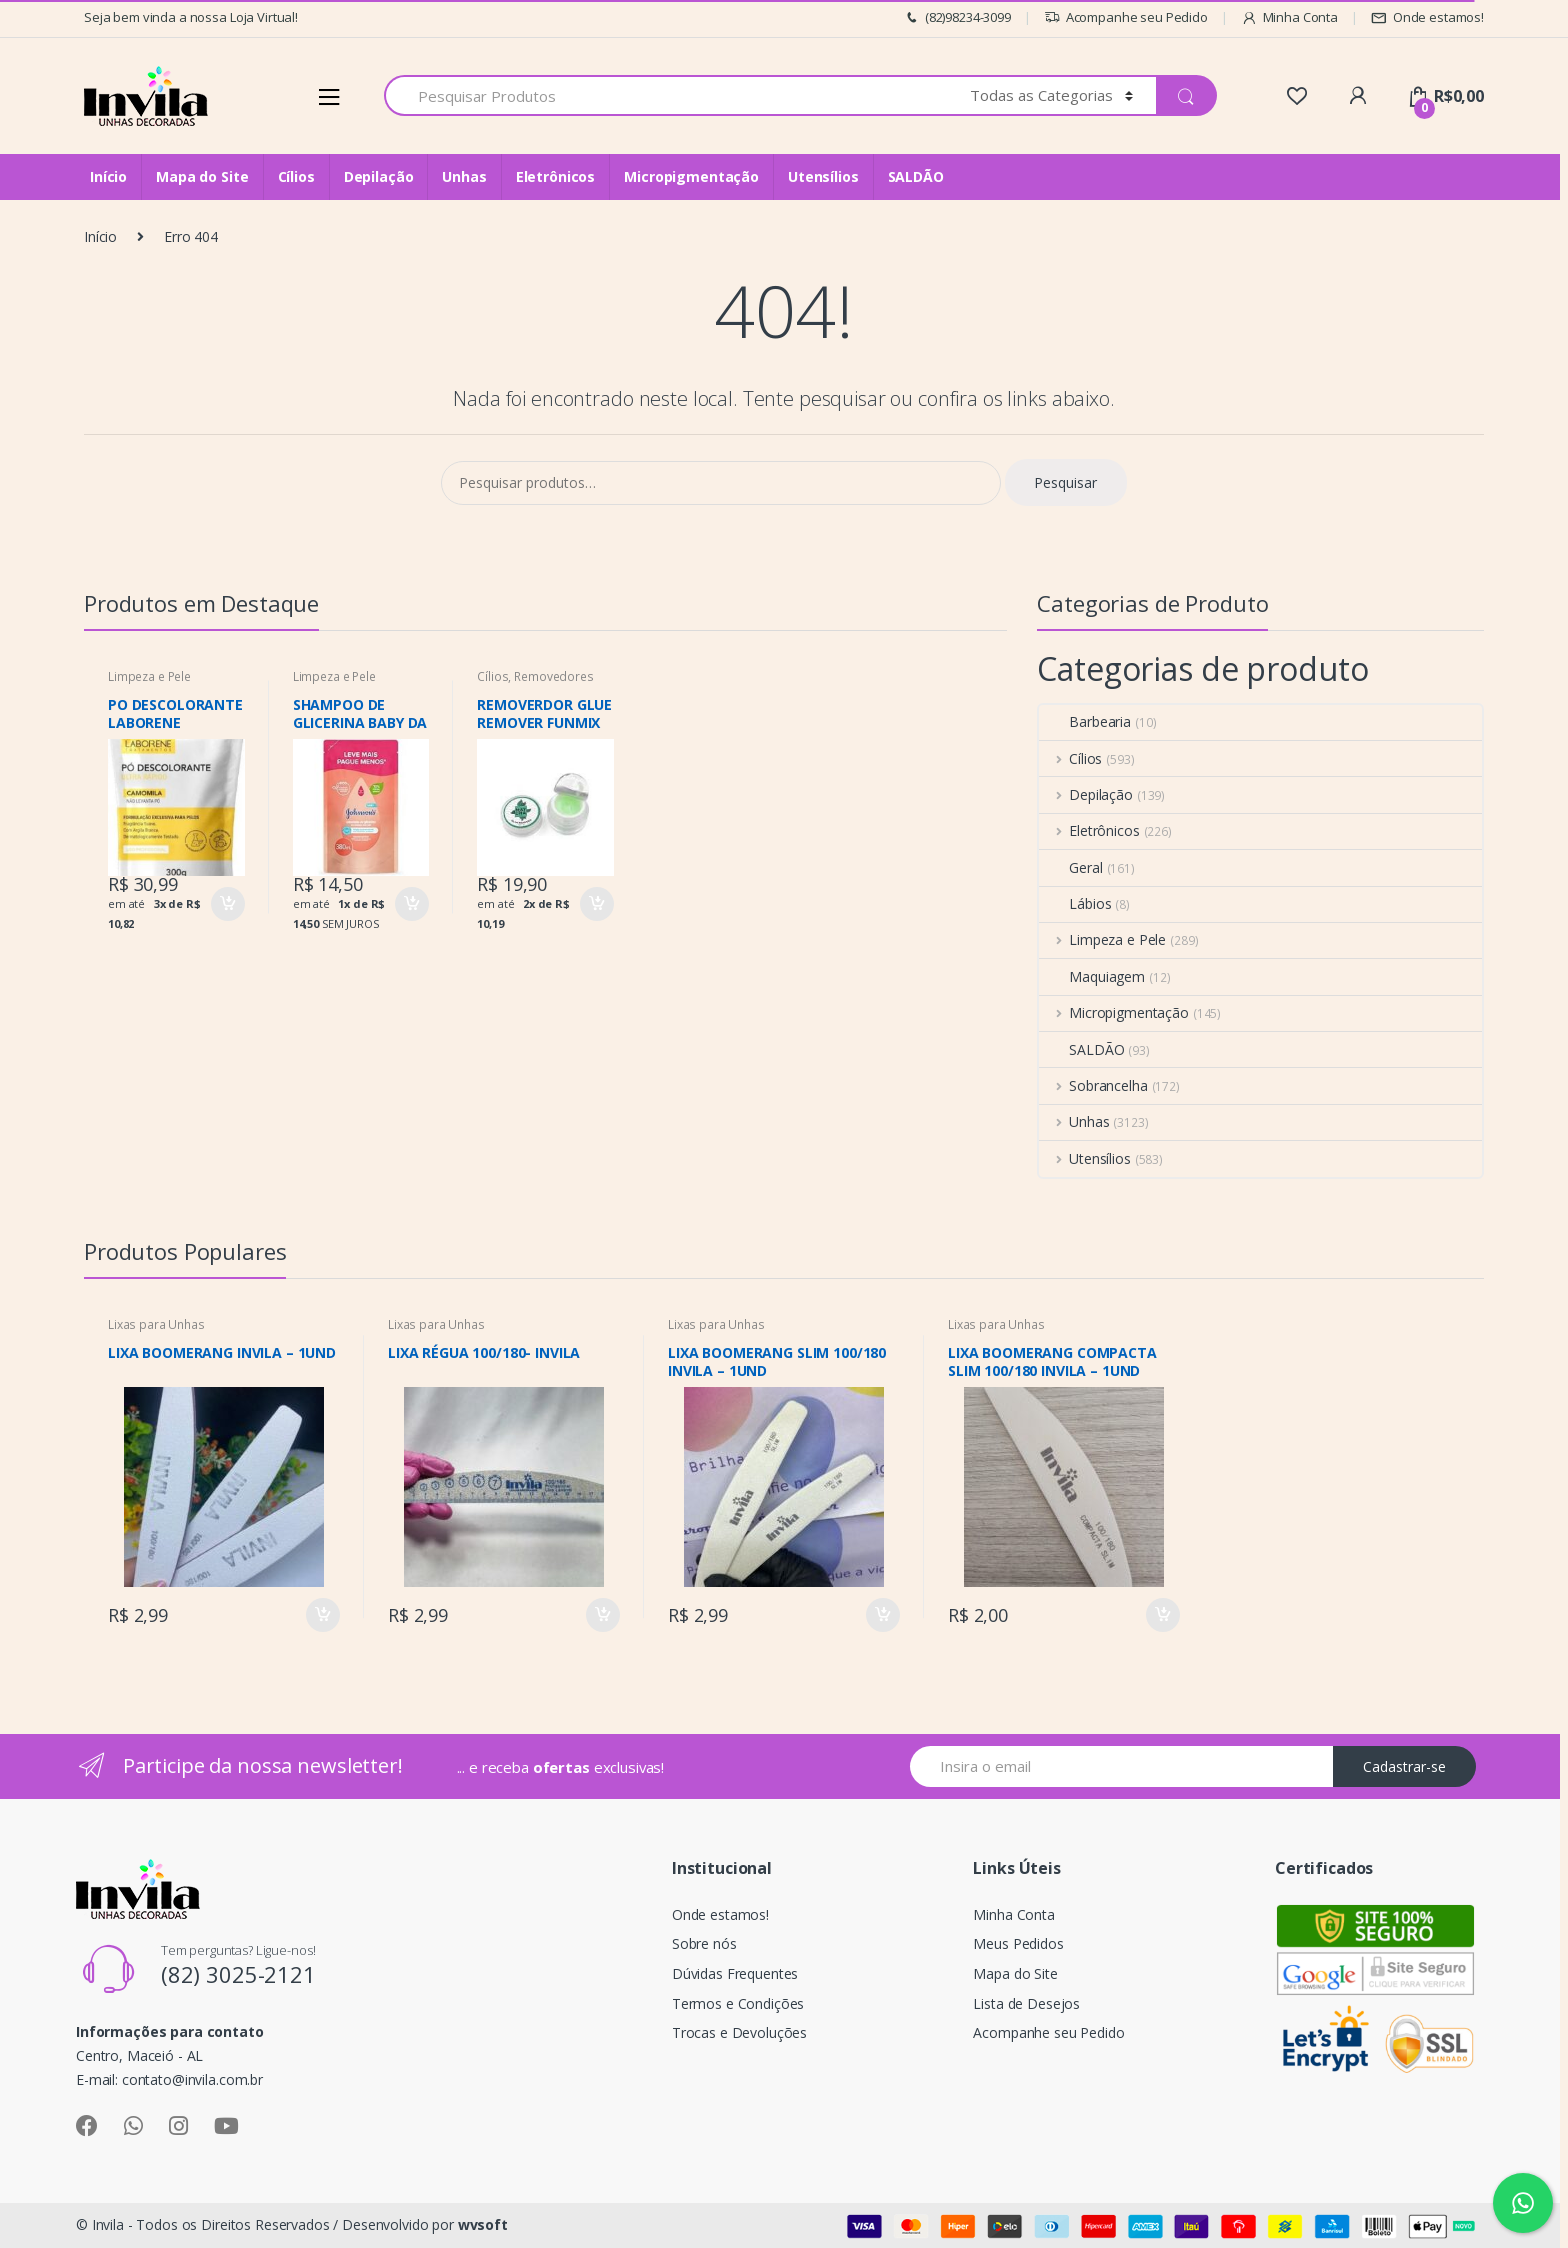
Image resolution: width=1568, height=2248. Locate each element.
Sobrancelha (1093, 1085)
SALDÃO (916, 176)
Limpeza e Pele (149, 676)
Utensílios (823, 176)
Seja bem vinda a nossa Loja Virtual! (191, 17)
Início (108, 176)
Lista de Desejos (1026, 2003)
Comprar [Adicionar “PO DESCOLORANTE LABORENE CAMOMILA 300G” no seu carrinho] (227, 904)
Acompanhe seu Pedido (1126, 17)
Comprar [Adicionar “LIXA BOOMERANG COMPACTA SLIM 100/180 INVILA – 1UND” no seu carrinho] (1162, 1615)
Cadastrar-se (1404, 1766)
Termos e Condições (738, 2003)
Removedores (553, 676)
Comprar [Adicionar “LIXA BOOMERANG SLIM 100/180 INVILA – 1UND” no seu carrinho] (882, 1615)
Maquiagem (1092, 976)
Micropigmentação (691, 176)
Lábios (1075, 903)
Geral (1070, 867)
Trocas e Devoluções (739, 2032)
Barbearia (1085, 721)
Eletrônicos (555, 176)
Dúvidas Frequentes (735, 1973)
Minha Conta (1289, 17)
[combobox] (665, 95)
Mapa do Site (202, 176)
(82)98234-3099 (957, 17)
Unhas (464, 176)
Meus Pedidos (1018, 1943)
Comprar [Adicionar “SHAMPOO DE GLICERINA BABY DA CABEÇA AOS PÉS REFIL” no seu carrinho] (411, 904)
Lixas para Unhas (156, 1324)
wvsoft (483, 2224)
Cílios (296, 176)
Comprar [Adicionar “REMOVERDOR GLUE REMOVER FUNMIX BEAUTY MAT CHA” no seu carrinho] (596, 904)
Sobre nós (704, 1943)
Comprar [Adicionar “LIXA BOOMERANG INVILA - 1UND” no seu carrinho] (322, 1615)
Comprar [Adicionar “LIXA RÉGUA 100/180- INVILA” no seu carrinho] (602, 1615)
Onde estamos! (1427, 17)
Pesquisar (1065, 482)
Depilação (379, 176)
